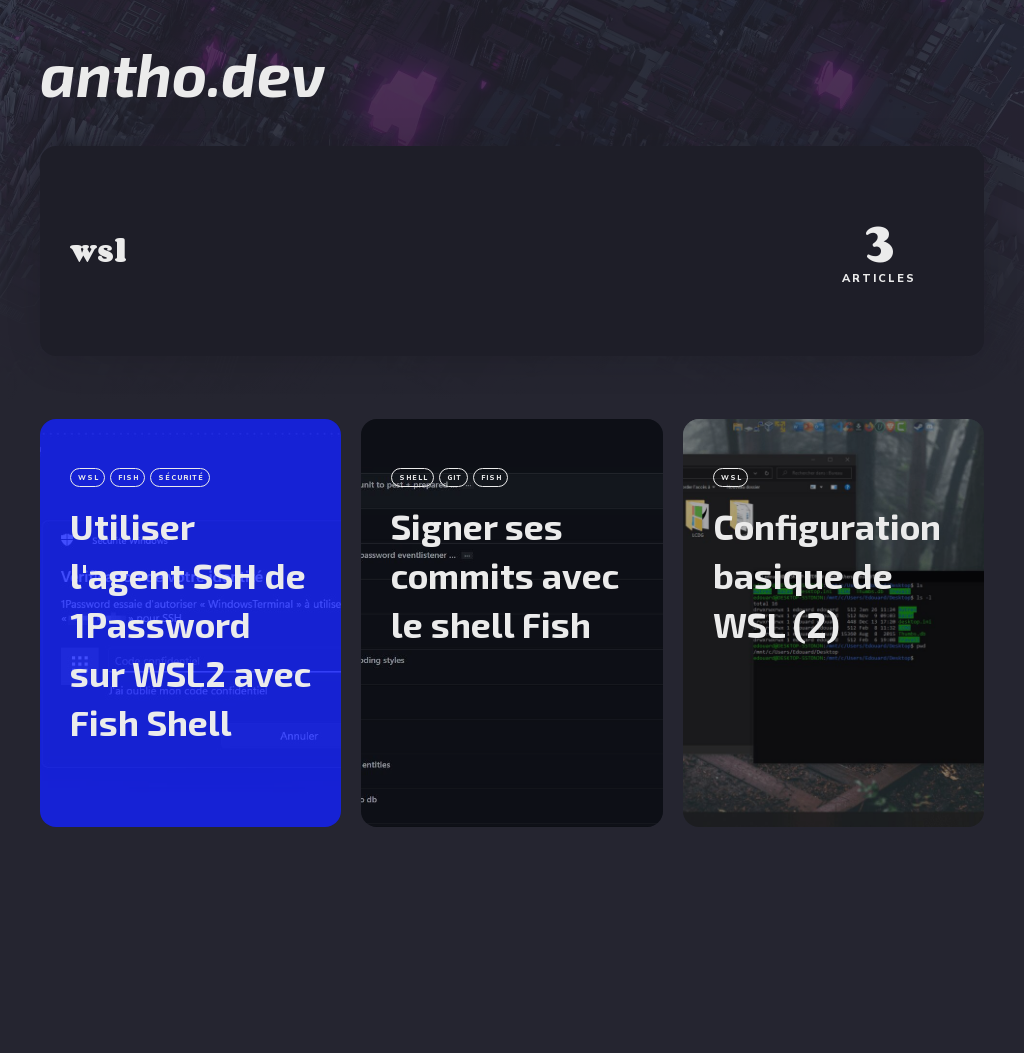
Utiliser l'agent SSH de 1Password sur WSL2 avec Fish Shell (190, 624)
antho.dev (182, 73)
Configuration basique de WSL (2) (827, 575)
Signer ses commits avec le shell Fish (505, 575)
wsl (88, 477)
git (454, 477)
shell (413, 477)
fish (128, 477)
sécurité (181, 477)
